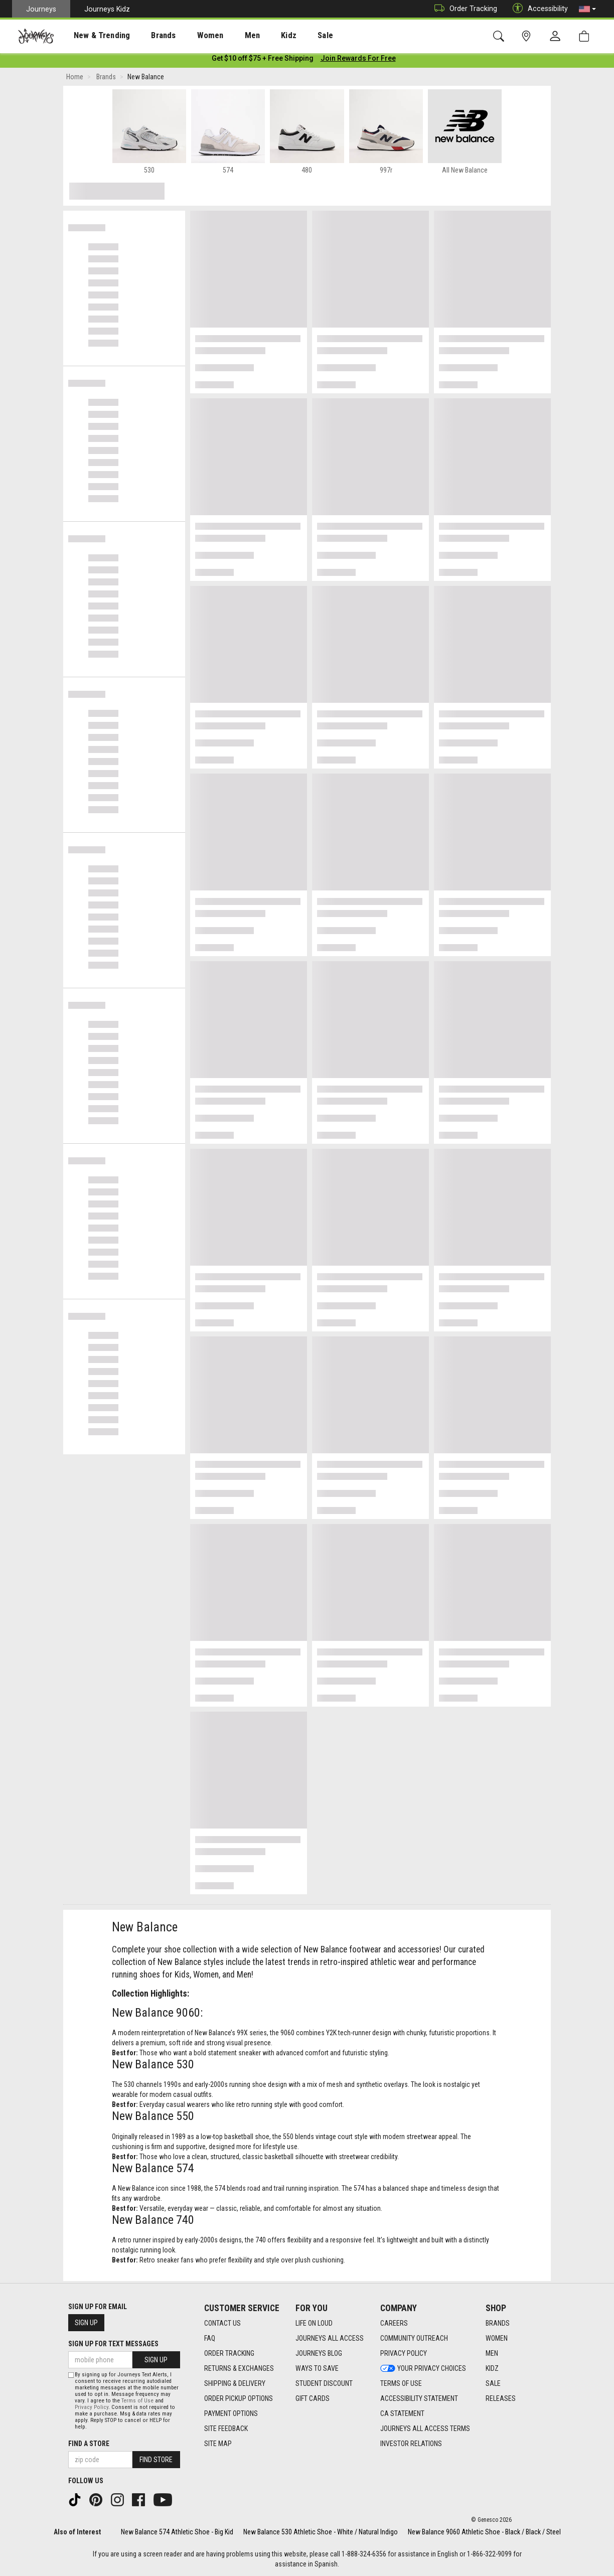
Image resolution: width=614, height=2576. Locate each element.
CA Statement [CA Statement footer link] (402, 2414)
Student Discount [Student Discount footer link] (324, 2384)
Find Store (156, 2460)
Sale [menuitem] (289, 35)
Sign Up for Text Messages (113, 2344)
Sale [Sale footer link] (493, 2384)
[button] (587, 9)
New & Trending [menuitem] (92, 35)
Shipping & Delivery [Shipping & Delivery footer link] (234, 2384)
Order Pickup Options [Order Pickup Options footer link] (238, 2399)
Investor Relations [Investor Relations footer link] (411, 2444)
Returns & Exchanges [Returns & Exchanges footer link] (239, 2369)
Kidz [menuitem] (258, 35)
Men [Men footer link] (492, 2354)
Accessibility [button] (538, 9)
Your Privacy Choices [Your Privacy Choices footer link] (423, 2369)
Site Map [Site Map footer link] (218, 2444)
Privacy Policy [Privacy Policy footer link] (403, 2354)
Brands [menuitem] (148, 35)
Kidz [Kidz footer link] (492, 2369)
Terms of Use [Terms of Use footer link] (401, 2384)
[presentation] (93, 35)
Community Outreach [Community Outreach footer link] (414, 2339)
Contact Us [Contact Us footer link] (222, 2324)
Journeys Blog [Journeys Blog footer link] (318, 2354)
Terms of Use (137, 2400)
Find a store (88, 2444)
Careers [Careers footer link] (394, 2324)
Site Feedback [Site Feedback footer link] (226, 2429)
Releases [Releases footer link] (501, 2399)
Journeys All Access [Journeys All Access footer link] (329, 2339)
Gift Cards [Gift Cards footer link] (312, 2399)
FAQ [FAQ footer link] (209, 2339)
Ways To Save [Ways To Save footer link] (317, 2369)
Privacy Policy (91, 2407)
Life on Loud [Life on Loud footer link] (314, 2324)
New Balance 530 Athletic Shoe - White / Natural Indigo (320, 2532)
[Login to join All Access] (263, 60)
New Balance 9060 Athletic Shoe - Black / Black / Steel (484, 2532)
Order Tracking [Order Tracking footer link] (229, 2354)
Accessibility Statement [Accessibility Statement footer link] (419, 2399)
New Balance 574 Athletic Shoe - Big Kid (177, 2532)
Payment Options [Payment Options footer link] (231, 2414)
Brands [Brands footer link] (498, 2324)
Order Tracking (463, 9)
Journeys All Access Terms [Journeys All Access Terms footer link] (425, 2429)
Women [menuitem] (189, 35)
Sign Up (86, 2323)
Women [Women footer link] (497, 2339)
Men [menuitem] (225, 35)
